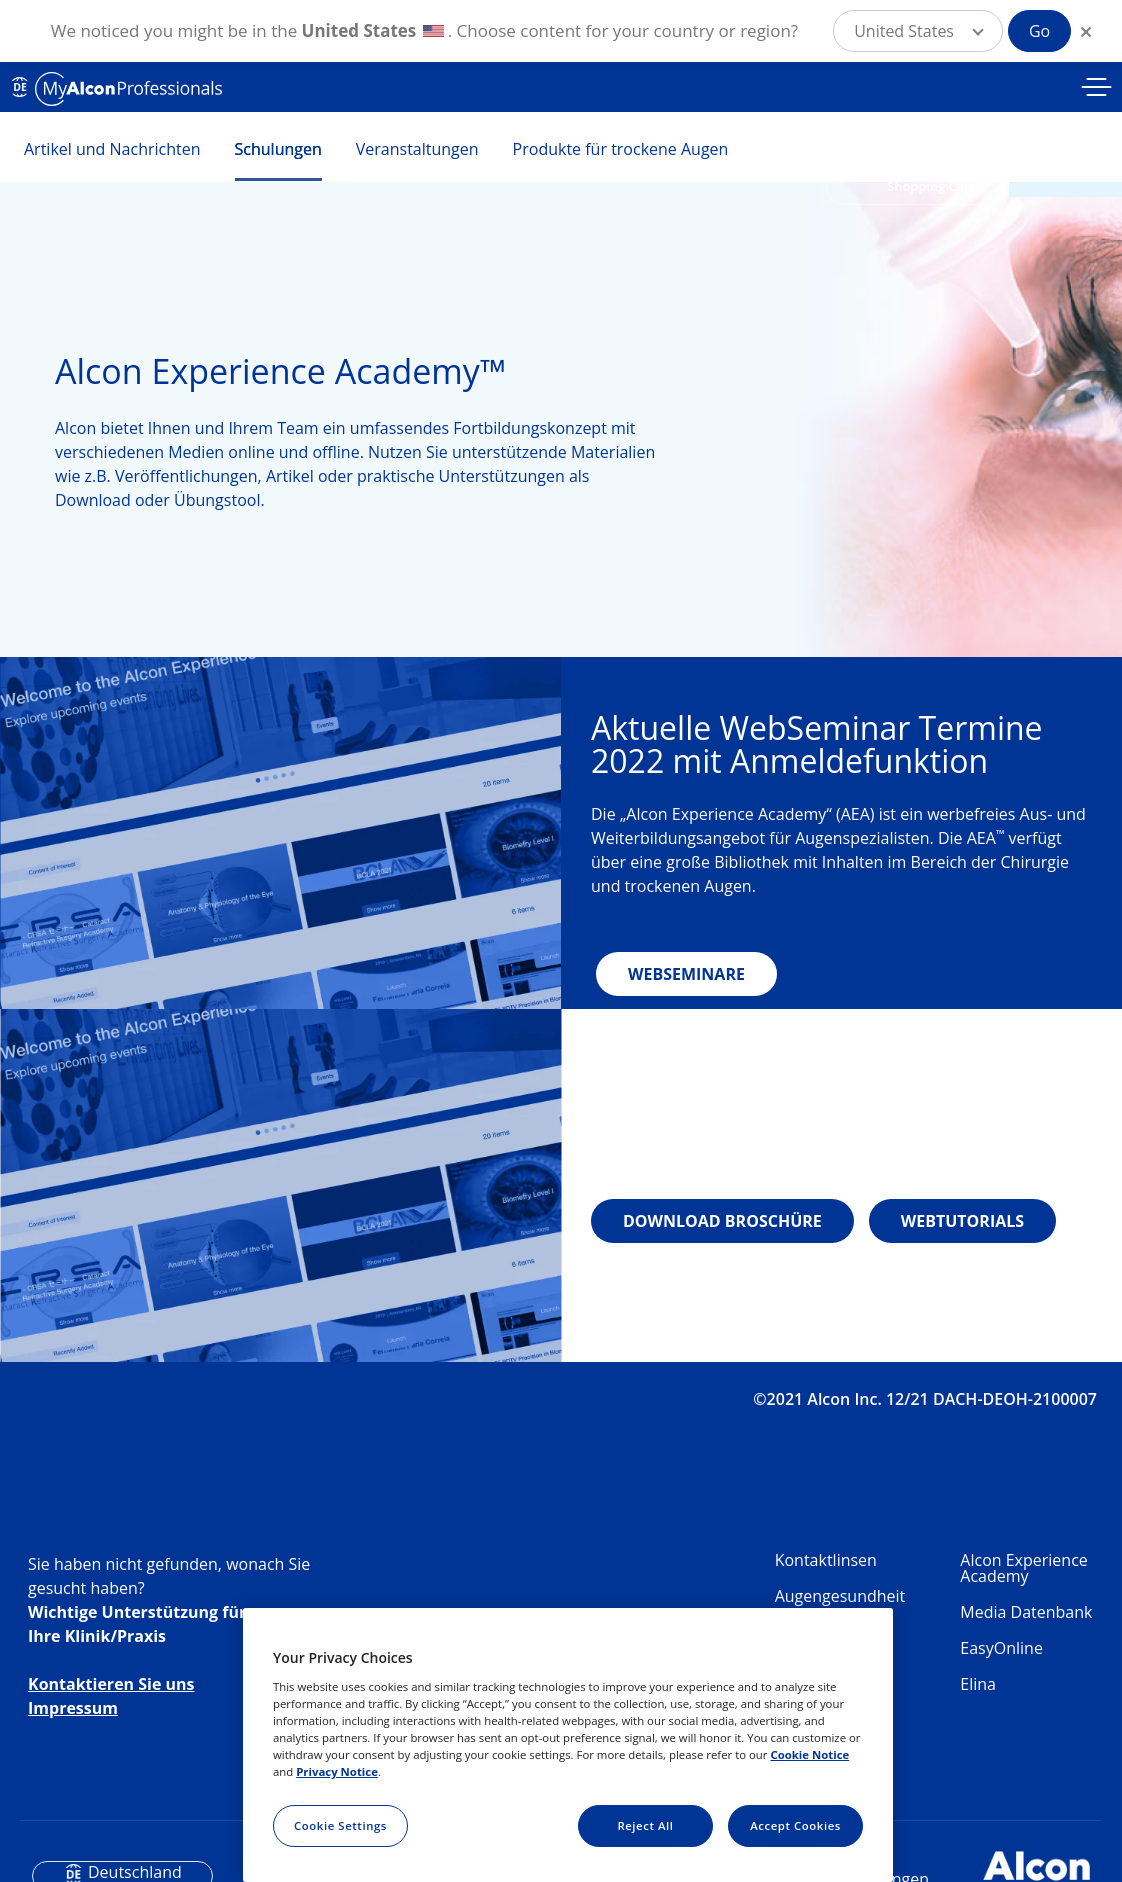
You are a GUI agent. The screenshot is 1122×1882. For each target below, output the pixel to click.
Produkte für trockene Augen (621, 149)
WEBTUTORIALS (962, 1221)
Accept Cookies (795, 1825)
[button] (918, 31)
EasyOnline (1001, 1648)
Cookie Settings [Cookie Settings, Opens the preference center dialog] (340, 1825)
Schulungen (278, 149)
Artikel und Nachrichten (112, 149)
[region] (568, 1745)
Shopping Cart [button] (931, 186)
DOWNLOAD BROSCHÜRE (722, 1221)
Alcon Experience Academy (1023, 1568)
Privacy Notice (337, 1771)
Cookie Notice (809, 1754)
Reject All (645, 1825)
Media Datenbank (1026, 1612)
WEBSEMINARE (686, 974)
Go (1039, 31)
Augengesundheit (840, 1596)
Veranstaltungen (417, 149)
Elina (978, 1684)
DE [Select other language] (20, 87)
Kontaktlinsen (826, 1560)
